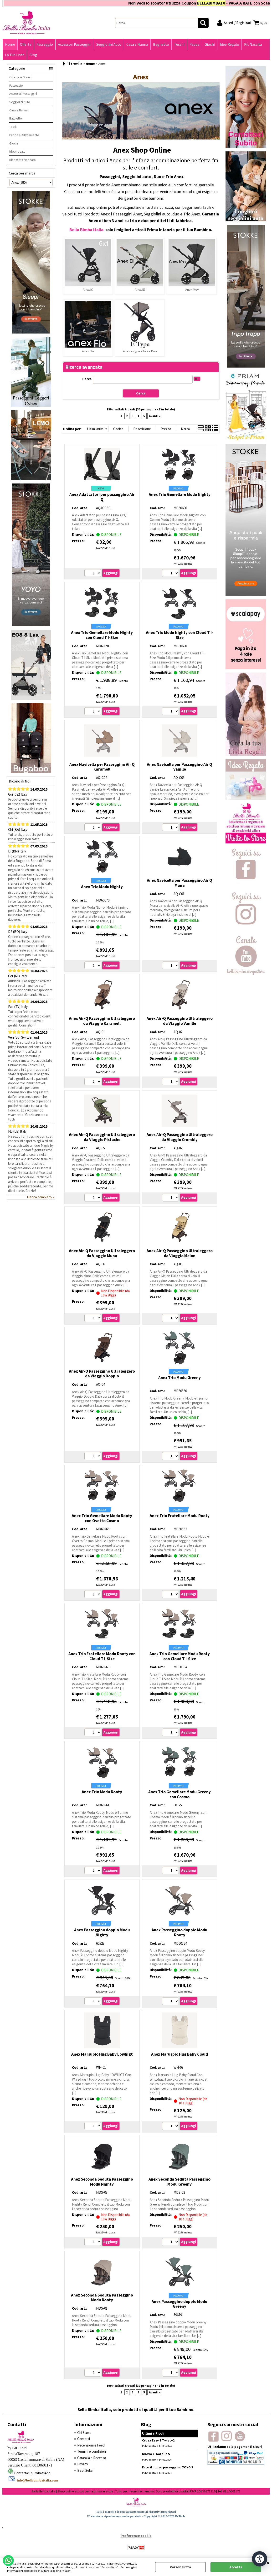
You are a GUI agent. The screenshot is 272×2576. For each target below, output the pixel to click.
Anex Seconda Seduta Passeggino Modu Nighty (102, 2182)
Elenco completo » (40, 1197)
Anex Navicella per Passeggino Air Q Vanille (179, 767)
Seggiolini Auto (108, 44)
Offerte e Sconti (20, 77)
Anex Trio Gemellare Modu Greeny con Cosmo (179, 1794)
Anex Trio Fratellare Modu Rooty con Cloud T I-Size (102, 1656)
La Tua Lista (14, 55)
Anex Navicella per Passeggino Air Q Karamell (102, 767)
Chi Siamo (84, 2432)
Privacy (66, 2570)
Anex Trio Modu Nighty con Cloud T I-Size (179, 635)
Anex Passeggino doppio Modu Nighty (102, 1932)
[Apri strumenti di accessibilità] (259, 2558)
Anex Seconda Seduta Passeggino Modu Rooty (102, 2297)
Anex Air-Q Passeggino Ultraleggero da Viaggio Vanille (180, 1021)
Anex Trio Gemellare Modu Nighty (179, 494)
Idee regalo (17, 151)
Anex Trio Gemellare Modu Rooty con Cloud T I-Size (179, 1656)
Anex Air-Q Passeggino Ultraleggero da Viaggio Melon (180, 1253)
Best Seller (85, 2470)
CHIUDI (268, 2563)
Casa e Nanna (137, 44)
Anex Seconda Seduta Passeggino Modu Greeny (179, 2182)
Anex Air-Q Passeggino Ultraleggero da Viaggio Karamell (102, 1021)
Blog (33, 55)
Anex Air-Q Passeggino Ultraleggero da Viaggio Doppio (102, 1374)
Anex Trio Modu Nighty (102, 886)
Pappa (195, 44)
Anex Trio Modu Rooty (102, 1791)
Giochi (210, 44)
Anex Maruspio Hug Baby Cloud (179, 2054)
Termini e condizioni (92, 2451)
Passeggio (44, 44)
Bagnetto (161, 44)
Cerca (87, 379)
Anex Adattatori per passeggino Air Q (102, 497)
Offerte (25, 44)
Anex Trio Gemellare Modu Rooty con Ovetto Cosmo (102, 1518)
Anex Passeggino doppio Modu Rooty (179, 1932)
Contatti (83, 2438)
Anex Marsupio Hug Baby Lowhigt (102, 2054)
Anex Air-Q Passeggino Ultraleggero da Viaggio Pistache (102, 1137)
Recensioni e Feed (91, 2445)
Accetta (235, 2567)
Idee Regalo (229, 44)
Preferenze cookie (136, 2535)
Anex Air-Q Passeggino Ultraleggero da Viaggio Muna (102, 1253)
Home (10, 44)
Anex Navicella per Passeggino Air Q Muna (179, 883)
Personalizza (180, 2567)
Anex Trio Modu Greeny (179, 1377)
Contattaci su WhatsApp (32, 2473)
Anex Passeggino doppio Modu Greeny (179, 2304)
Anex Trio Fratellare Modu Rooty (180, 1515)
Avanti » (154, 416)
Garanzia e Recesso (91, 2458)
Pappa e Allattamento (24, 135)
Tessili (179, 44)
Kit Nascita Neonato (22, 160)
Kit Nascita (253, 44)
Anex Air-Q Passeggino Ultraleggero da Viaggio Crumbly (180, 1137)
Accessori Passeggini (74, 44)
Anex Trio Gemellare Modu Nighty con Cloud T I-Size (102, 635)
